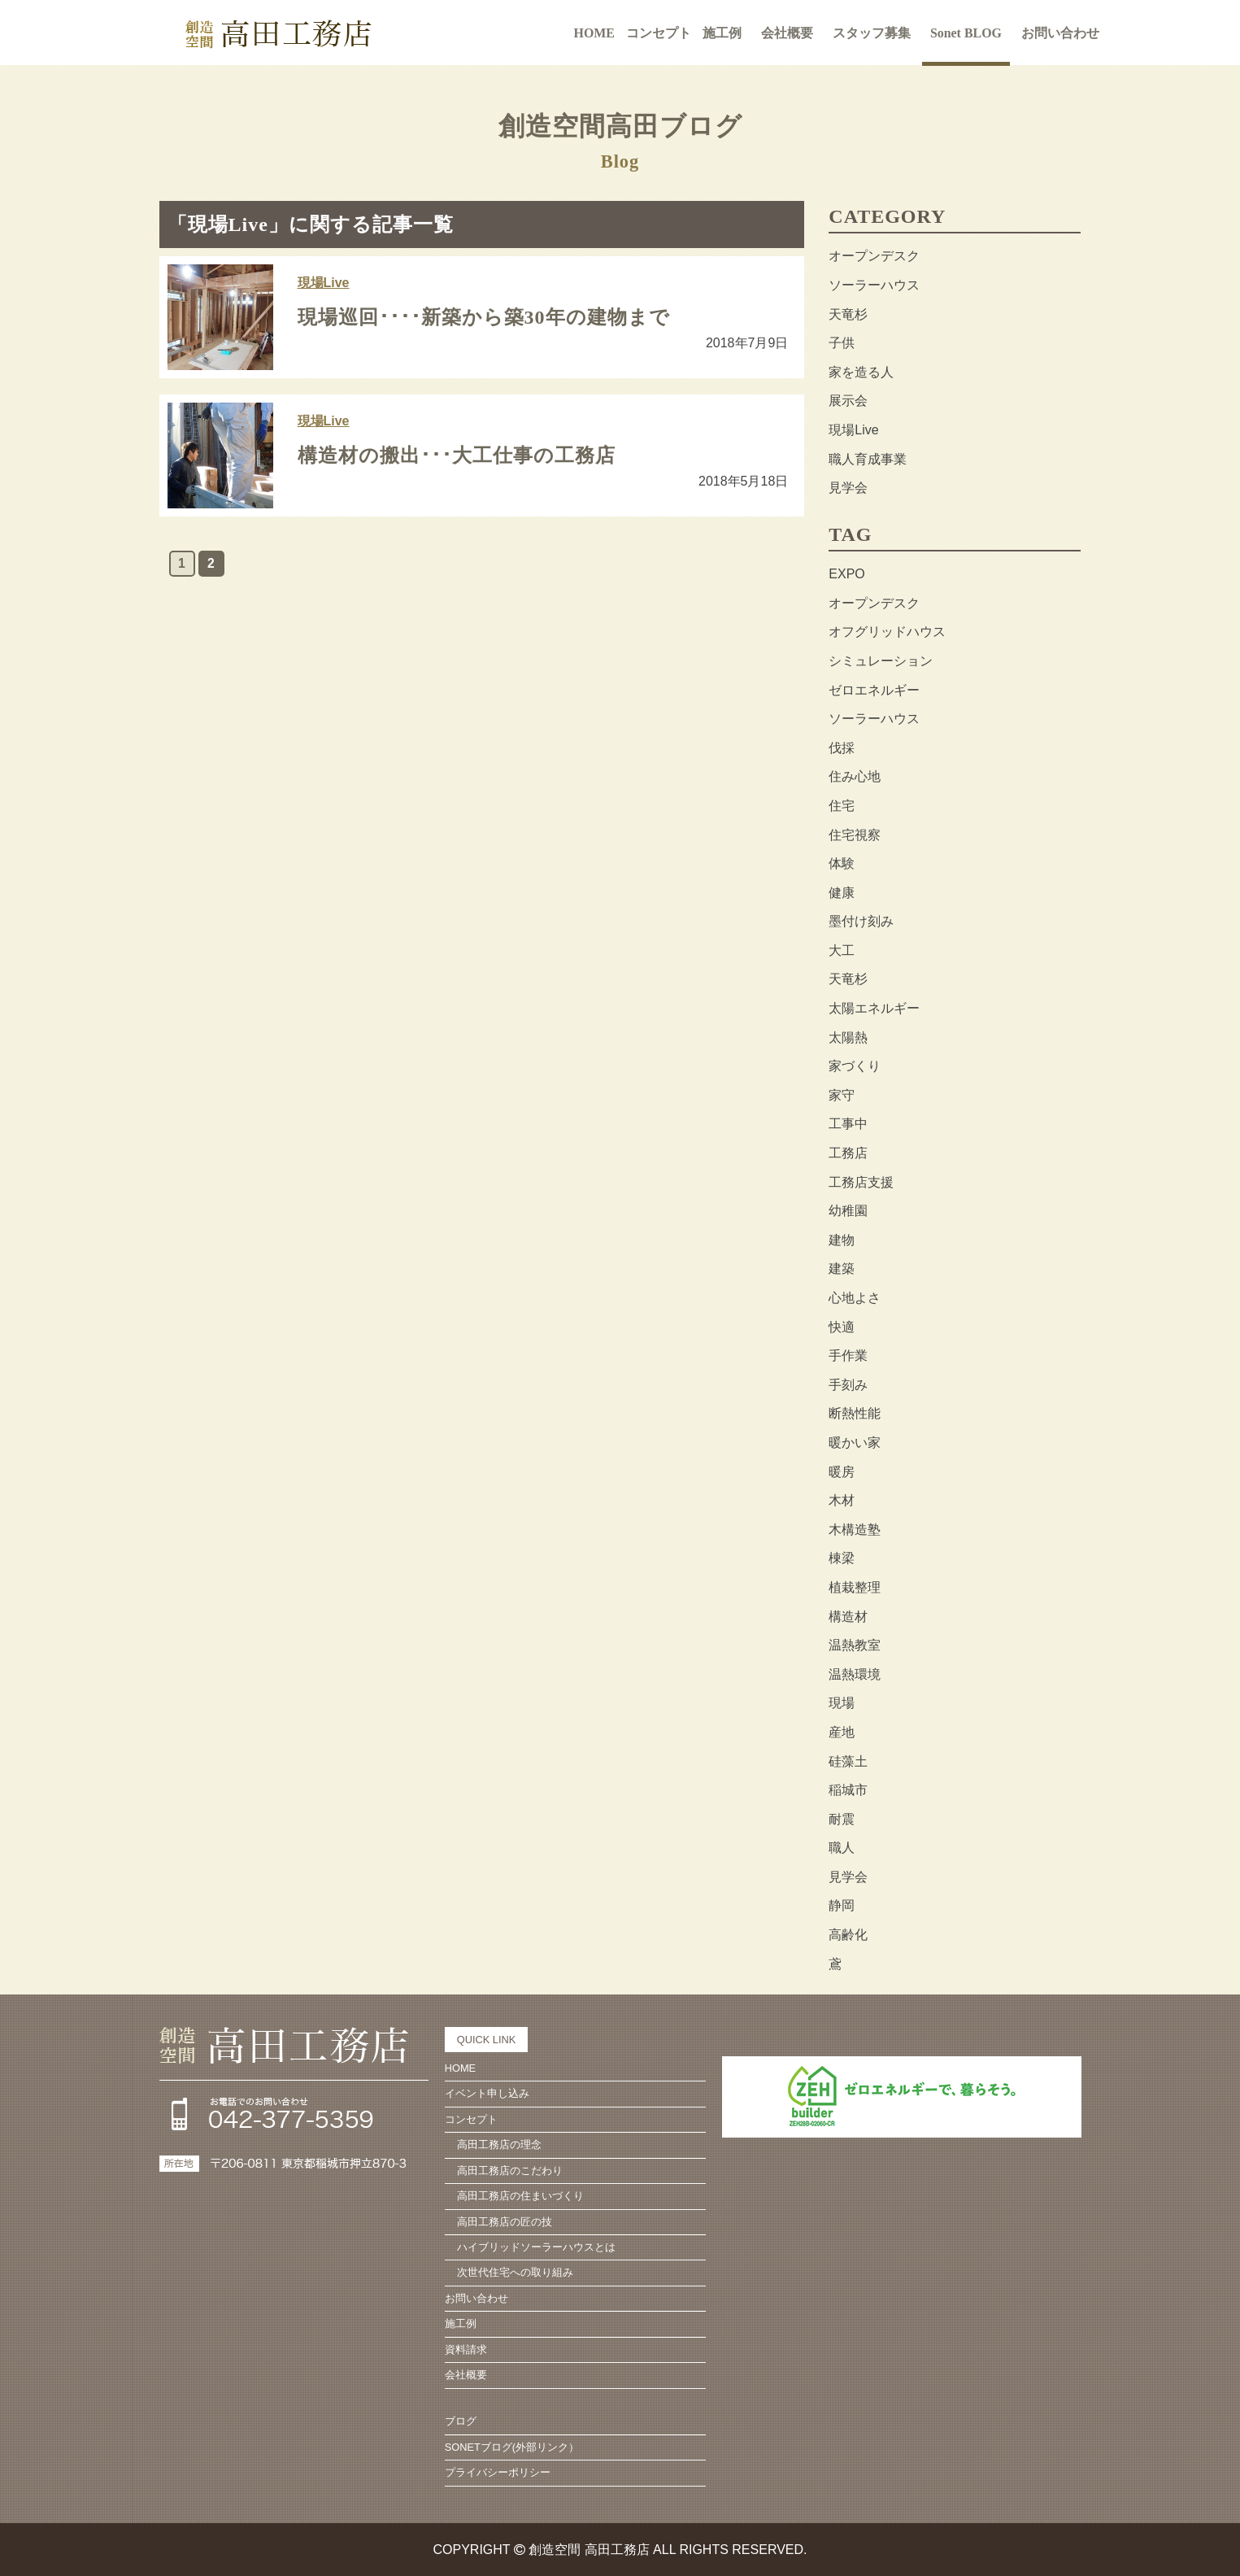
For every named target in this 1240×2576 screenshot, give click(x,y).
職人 (842, 1848)
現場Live (324, 283)
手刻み (848, 1385)
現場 (842, 1703)
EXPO (846, 574)
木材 (842, 1500)
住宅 (842, 806)
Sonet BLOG (966, 32)
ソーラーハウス (874, 285)
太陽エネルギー (874, 1008)
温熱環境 (855, 1674)
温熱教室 (855, 1645)
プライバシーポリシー (497, 2472)
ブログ (460, 2421)
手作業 (848, 1355)
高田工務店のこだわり (510, 2170)
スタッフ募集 (872, 32)
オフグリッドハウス (887, 632)
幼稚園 (848, 1211)
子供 (842, 343)
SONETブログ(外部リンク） (512, 2447)
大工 (842, 950)
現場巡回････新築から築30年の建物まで (484, 317)
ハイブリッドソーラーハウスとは (536, 2247)
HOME (594, 32)
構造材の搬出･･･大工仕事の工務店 (457, 455)
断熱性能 (855, 1413)
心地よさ (855, 1298)
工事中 (848, 1124)
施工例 (722, 32)
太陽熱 (848, 1037)
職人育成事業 (868, 459)
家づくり (855, 1066)
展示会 (848, 401)
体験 (842, 863)
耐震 (842, 1819)
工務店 (848, 1153)
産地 (842, 1732)
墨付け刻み (861, 921)
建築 (842, 1268)
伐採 (842, 748)
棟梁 (842, 1558)
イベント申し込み (487, 2093)
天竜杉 (848, 314)
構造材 (848, 1617)
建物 (842, 1240)
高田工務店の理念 (499, 2144)
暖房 (842, 1472)
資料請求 (466, 2349)
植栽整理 (855, 1587)
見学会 (848, 488)
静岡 (842, 1905)
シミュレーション (881, 661)
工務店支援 (861, 1182)
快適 (842, 1327)
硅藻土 (848, 1761)
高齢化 (848, 1935)
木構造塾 (855, 1529)
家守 (842, 1095)
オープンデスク (874, 256)
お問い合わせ (1061, 32)
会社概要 (787, 32)
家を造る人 (861, 372)
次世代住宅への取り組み (515, 2272)
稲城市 (848, 1790)
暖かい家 (855, 1442)
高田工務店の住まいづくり (520, 2196)
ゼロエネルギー (874, 690)
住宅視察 (855, 835)
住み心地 (855, 776)
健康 (842, 893)
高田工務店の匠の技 (504, 2222)
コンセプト (471, 2119)
